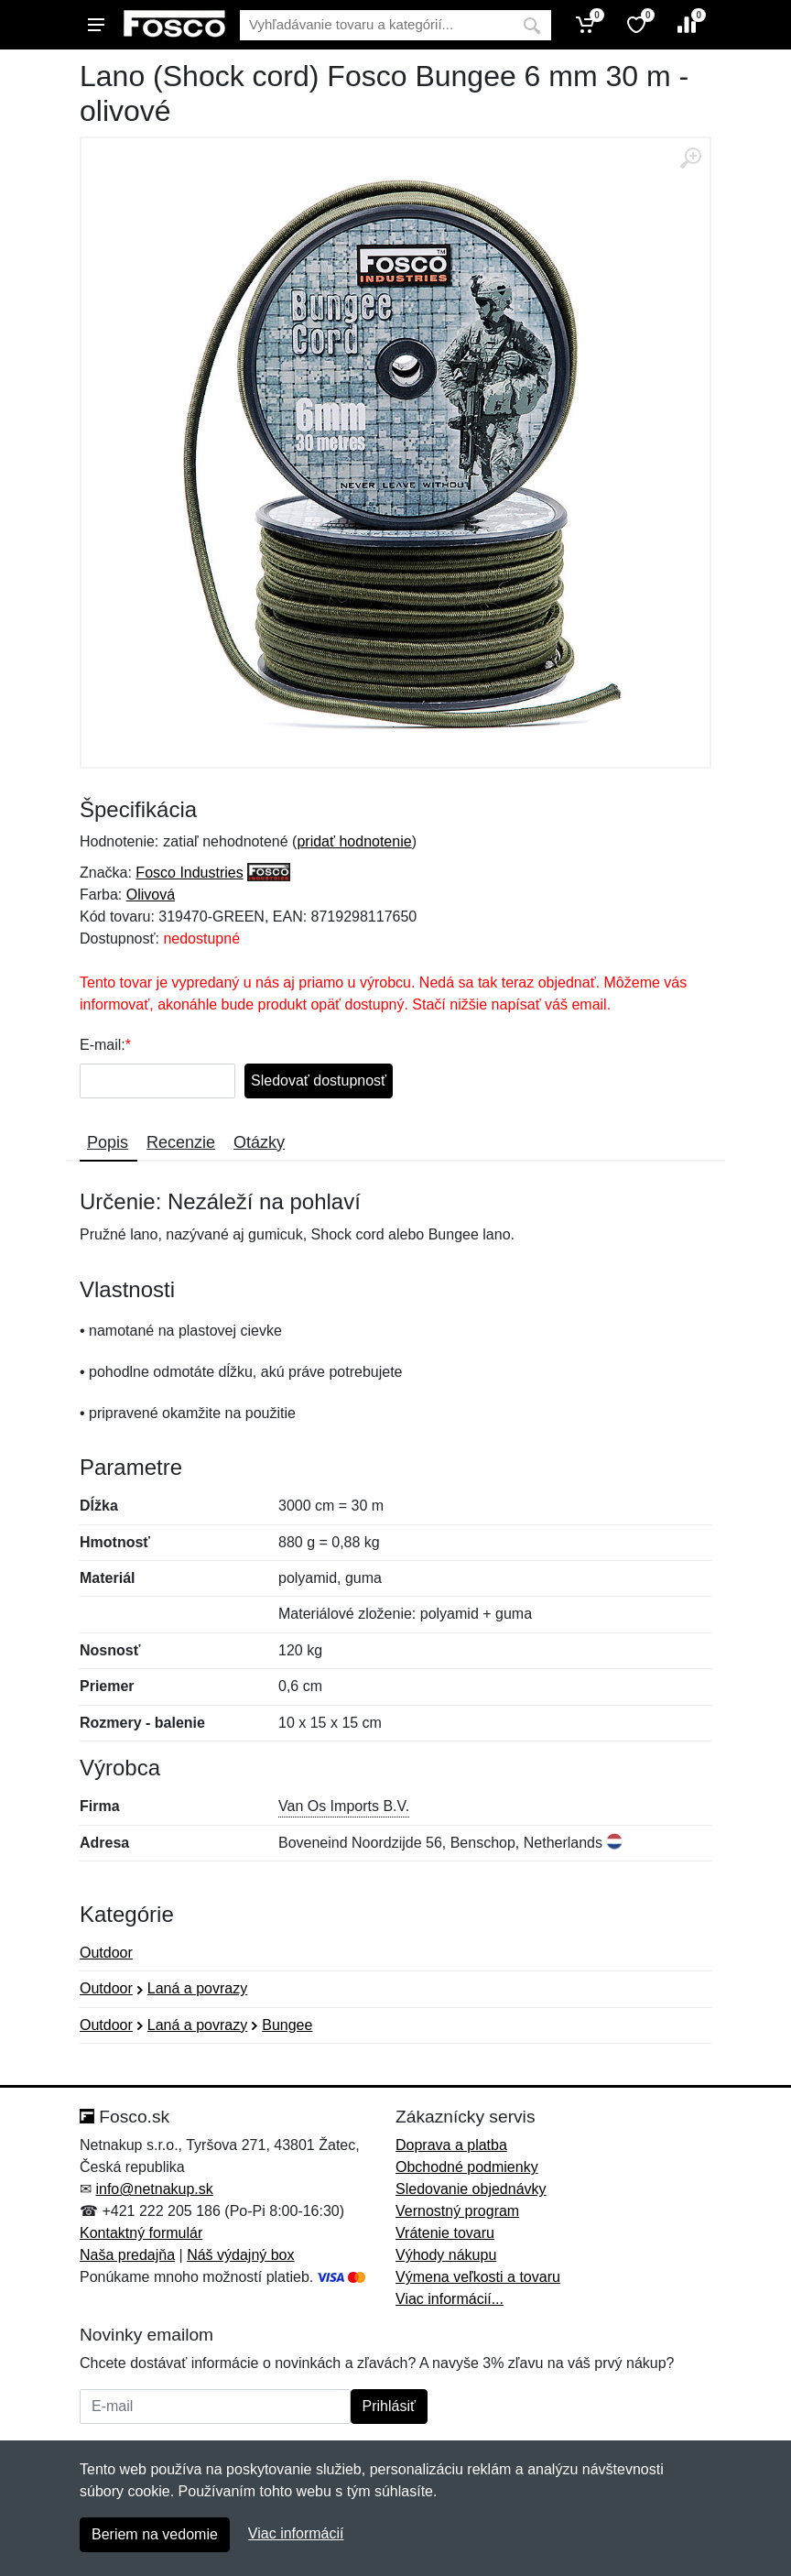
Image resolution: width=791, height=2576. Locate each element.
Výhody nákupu (446, 2255)
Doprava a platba (451, 2145)
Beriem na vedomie (155, 2534)
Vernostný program (457, 2211)
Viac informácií (296, 2533)
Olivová (150, 894)
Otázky (259, 1142)
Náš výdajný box (240, 2255)
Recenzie (180, 1142)
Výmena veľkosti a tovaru (478, 2277)
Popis (107, 1142)
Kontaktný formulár (141, 2233)
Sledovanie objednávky (471, 2189)
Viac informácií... (450, 2299)
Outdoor (106, 1952)
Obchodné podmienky (467, 2167)
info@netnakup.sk (153, 2189)
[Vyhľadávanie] (376, 25)
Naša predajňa (127, 2255)
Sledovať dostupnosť (318, 1080)
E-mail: (102, 1045)
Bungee (287, 2025)
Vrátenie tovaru (445, 2233)
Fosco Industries (189, 872)
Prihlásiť (389, 2406)
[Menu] (96, 24)
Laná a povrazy (197, 1988)
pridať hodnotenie (354, 841)
